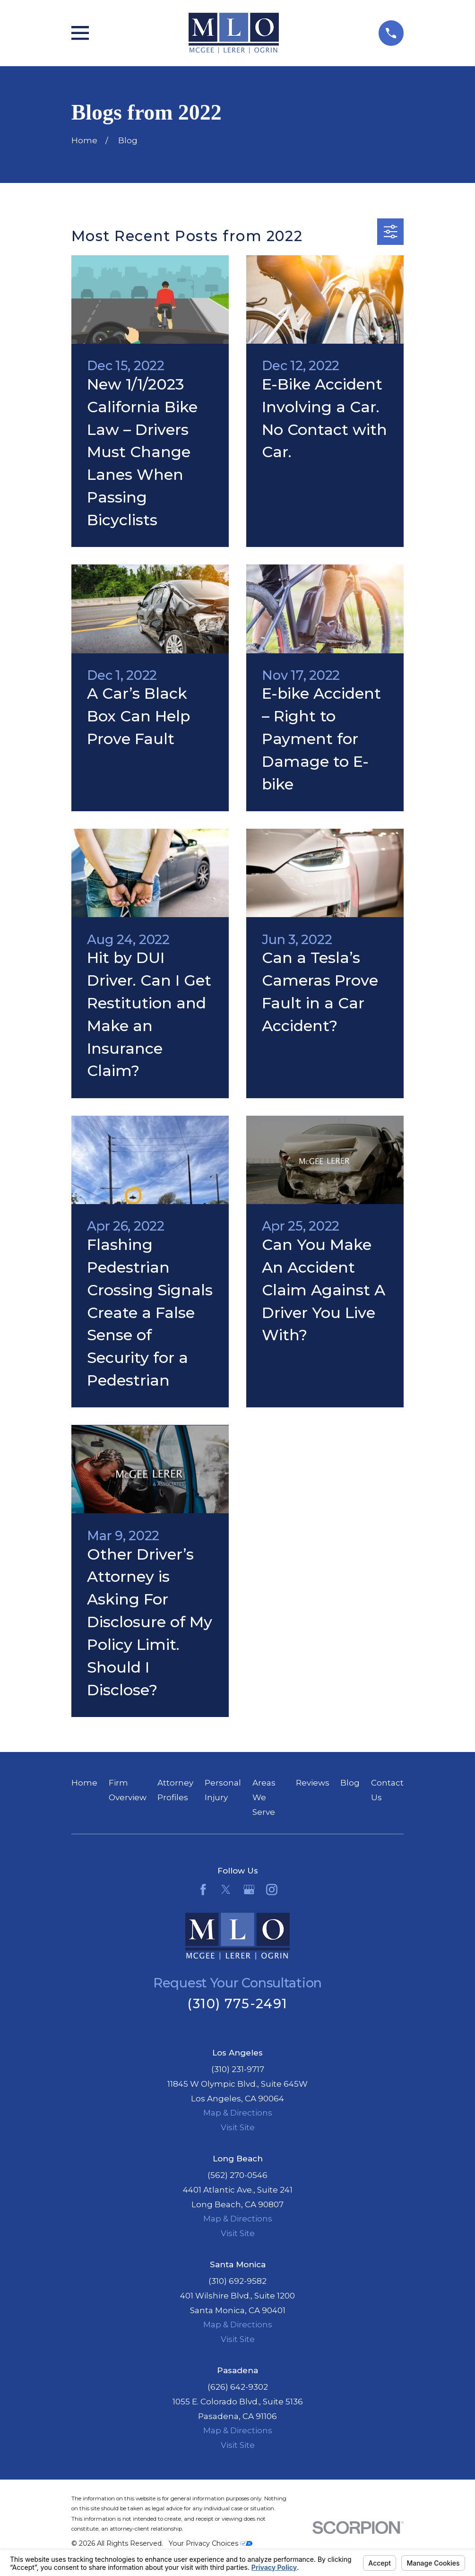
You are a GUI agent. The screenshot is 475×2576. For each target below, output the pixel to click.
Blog (350, 1782)
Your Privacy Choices (210, 2543)
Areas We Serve (264, 1797)
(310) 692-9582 (237, 2281)
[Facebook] (203, 1889)
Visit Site (238, 2127)
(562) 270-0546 (237, 2175)
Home (84, 1782)
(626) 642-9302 (237, 2387)
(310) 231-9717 (237, 2069)
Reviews (312, 1782)
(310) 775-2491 (237, 2004)
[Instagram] (271, 1889)
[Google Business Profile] (249, 1889)
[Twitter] (226, 1889)
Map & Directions (237, 2112)
